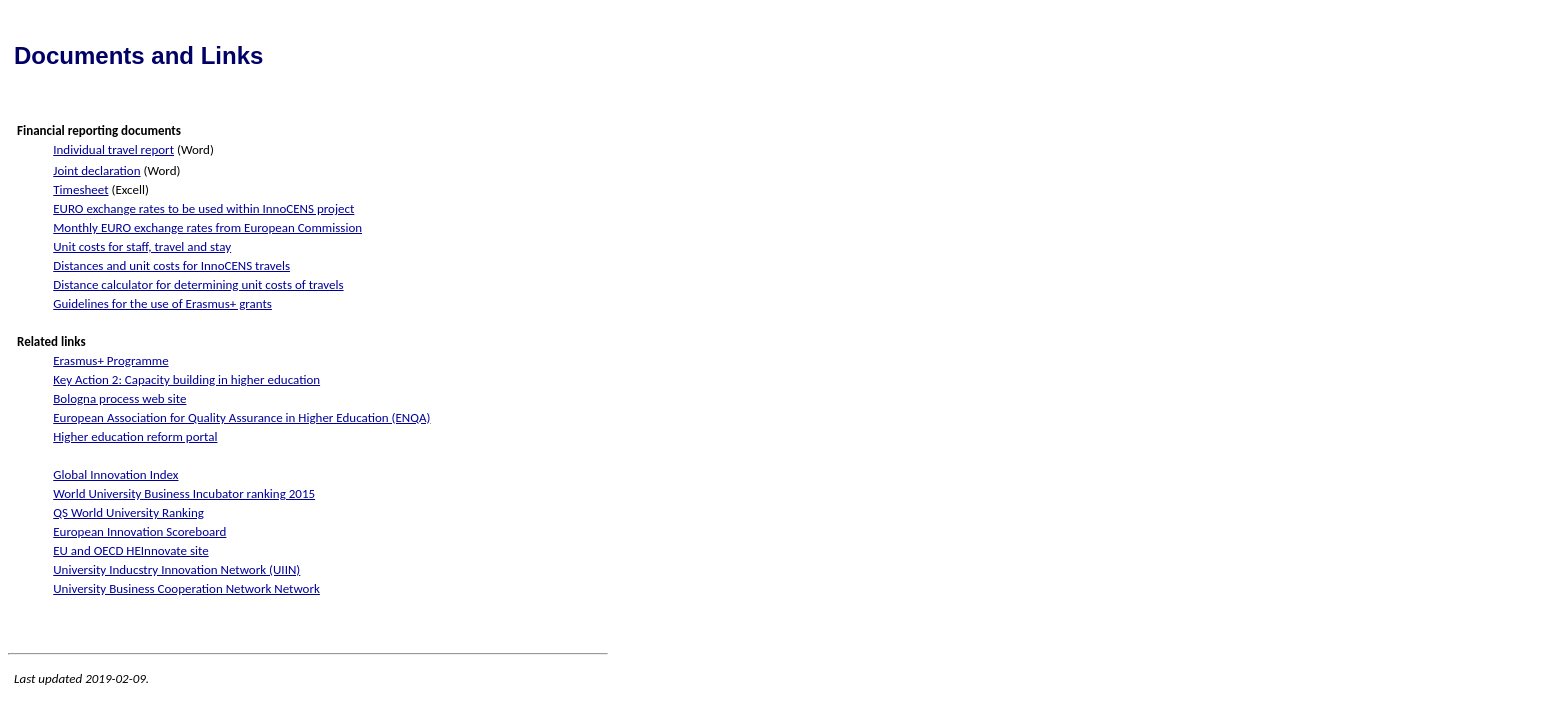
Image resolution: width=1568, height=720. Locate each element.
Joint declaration (96, 170)
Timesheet (80, 189)
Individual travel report (113, 149)
